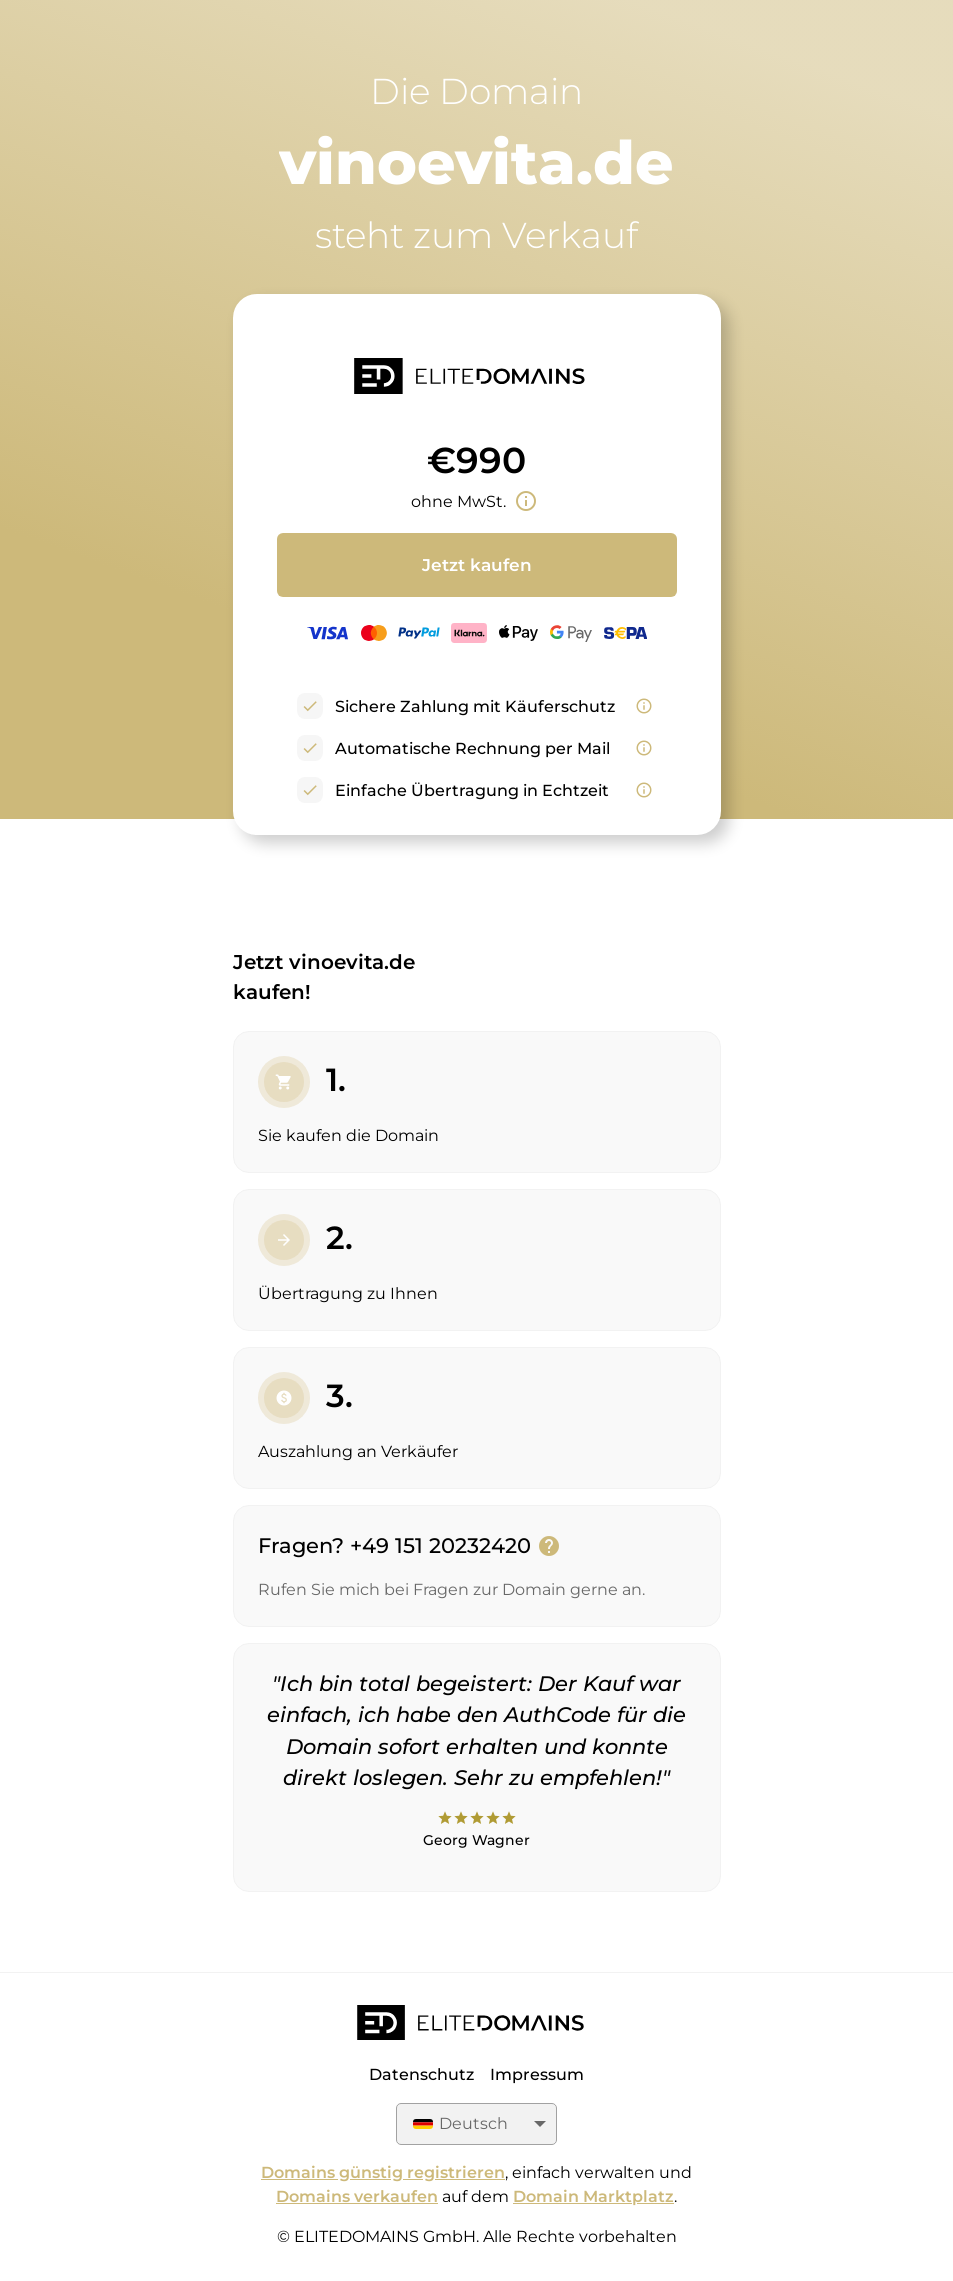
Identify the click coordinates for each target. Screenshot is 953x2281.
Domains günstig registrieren (383, 2172)
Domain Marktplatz (593, 2196)
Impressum (537, 2074)
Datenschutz (421, 2074)
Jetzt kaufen (477, 565)
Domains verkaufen (357, 2196)
